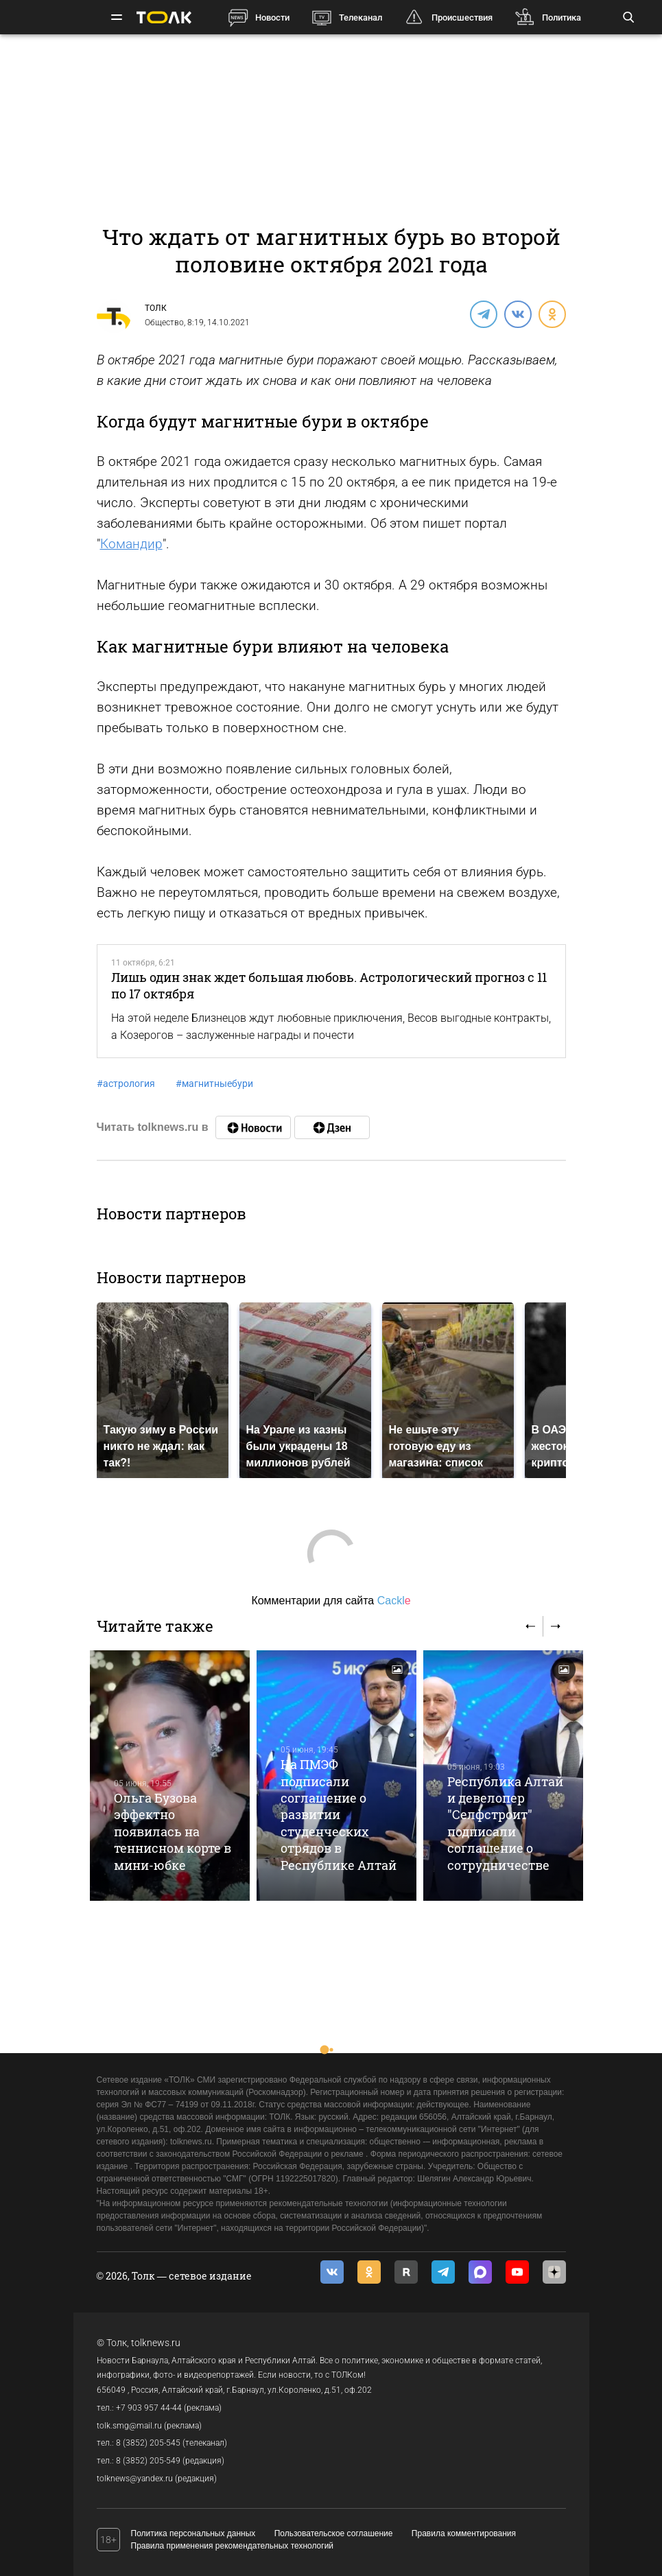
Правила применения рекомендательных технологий (232, 2546)
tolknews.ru (155, 2342)
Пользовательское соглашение (333, 2533)
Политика (561, 17)
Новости (272, 17)
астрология (126, 1083)
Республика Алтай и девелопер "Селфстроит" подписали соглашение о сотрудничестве (505, 1823)
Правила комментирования (464, 2533)
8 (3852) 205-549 (148, 2461)
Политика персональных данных (193, 2533)
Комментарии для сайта (330, 1600)
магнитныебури (214, 1083)
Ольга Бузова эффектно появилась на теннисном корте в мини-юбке (172, 1831)
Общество (164, 322)
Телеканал (360, 17)
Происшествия (462, 17)
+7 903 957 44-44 (149, 2408)
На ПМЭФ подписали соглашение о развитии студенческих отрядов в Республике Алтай (339, 1814)
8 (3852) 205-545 (148, 2443)
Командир (131, 544)
